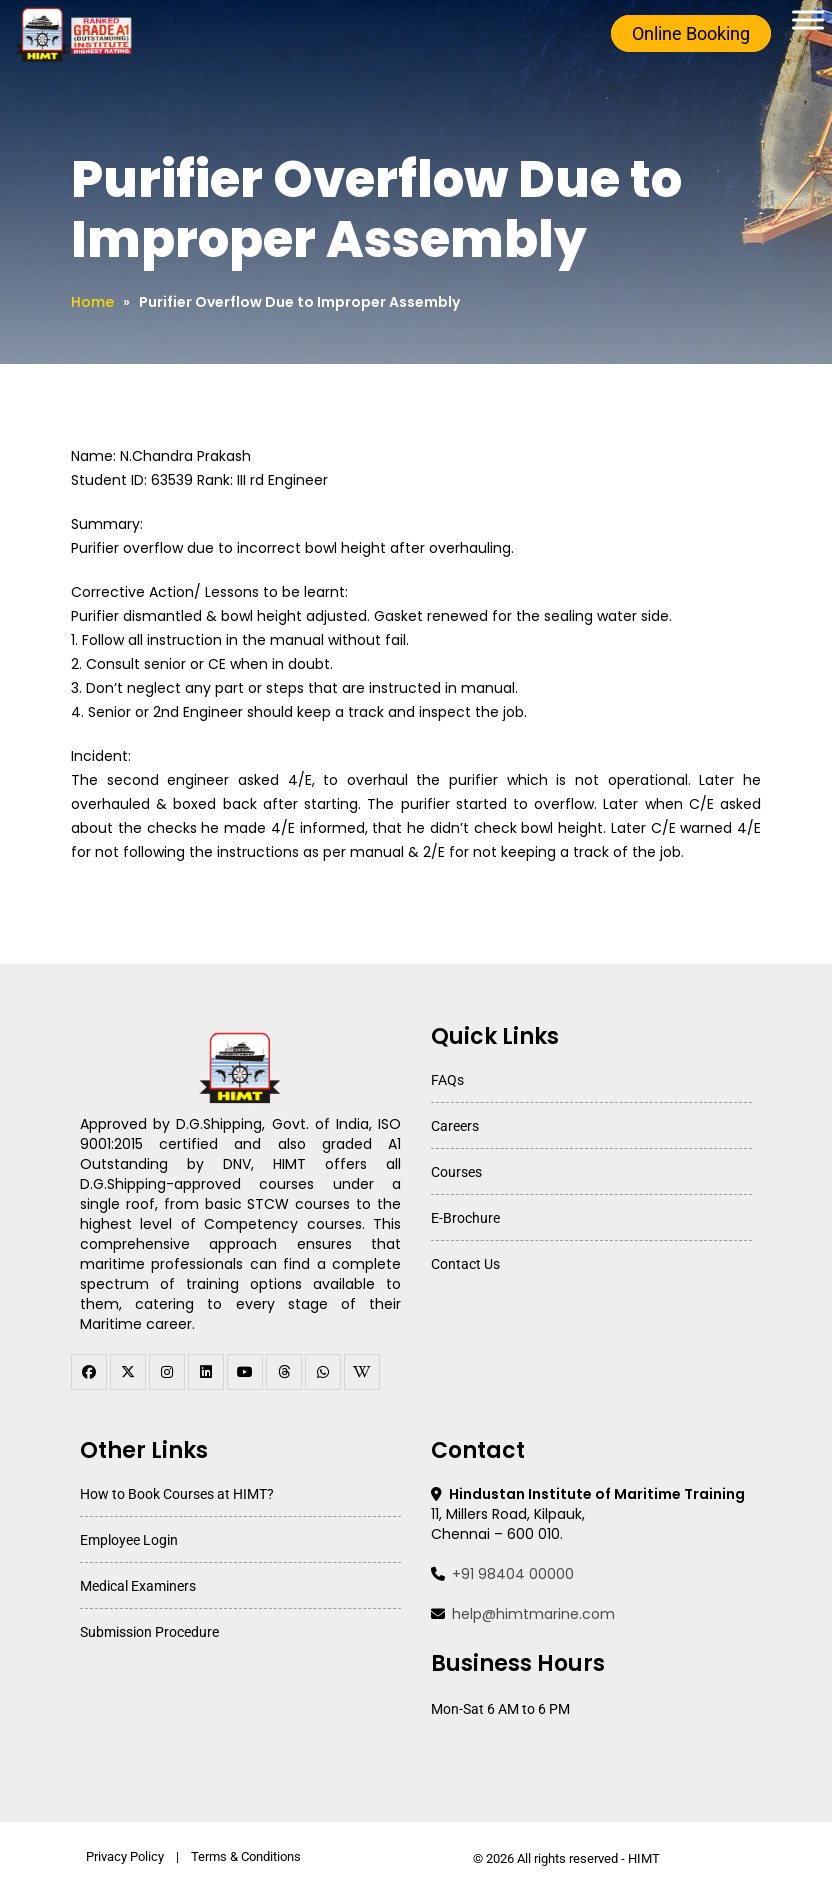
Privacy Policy (125, 1856)
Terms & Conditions (246, 1856)
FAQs (447, 1080)
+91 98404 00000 (513, 1574)
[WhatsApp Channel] (323, 1372)
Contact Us (465, 1264)
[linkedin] (206, 1372)
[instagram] (167, 1372)
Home (92, 302)
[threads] (284, 1372)
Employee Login (129, 1540)
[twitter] (128, 1372)
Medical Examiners (138, 1586)
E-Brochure (465, 1218)
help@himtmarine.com (533, 1614)
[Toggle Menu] (808, 19)
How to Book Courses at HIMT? (177, 1494)
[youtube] (245, 1372)
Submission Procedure (149, 1632)
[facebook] (89, 1372)
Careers (455, 1126)
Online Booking (690, 33)
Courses (456, 1172)
